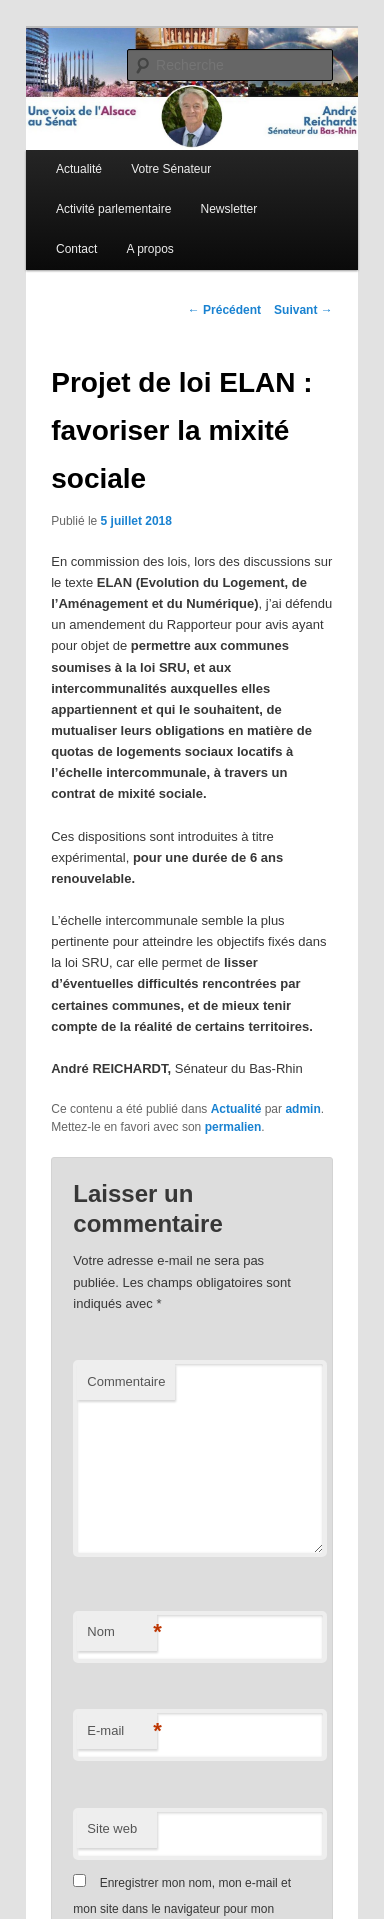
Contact (76, 249)
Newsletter (229, 209)
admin (302, 1109)
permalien (233, 1127)
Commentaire (126, 1381)
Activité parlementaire (113, 209)
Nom (122, 1632)
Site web (112, 1828)
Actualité (79, 169)
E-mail (122, 1731)
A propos (149, 249)
